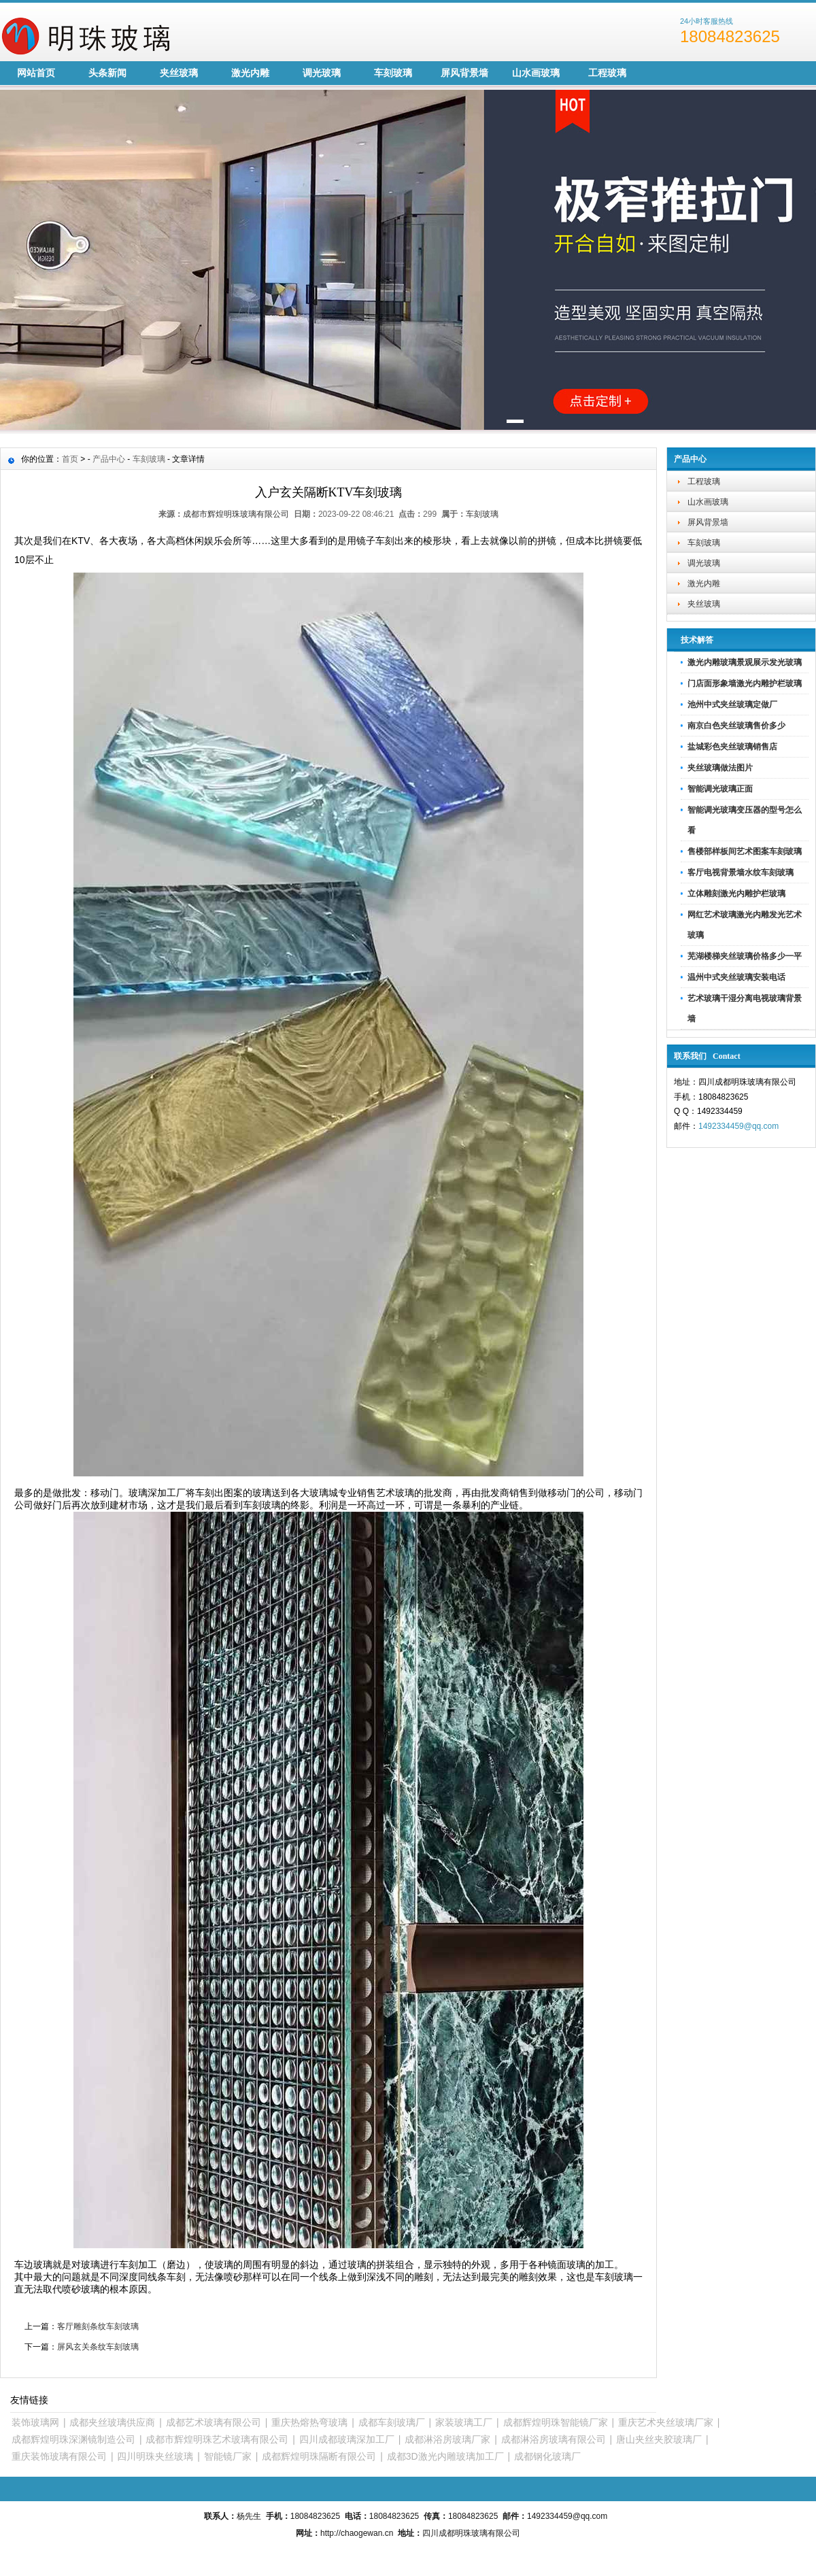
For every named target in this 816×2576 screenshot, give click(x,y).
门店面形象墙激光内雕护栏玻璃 (744, 683)
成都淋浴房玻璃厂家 (447, 2439)
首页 (70, 459)
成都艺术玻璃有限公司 (213, 2422)
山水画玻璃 (536, 72)
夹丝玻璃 (179, 72)
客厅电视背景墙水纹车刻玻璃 (740, 872)
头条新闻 (107, 72)
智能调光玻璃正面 (720, 789)
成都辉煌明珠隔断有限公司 (319, 2456)
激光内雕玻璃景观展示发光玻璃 (744, 662)
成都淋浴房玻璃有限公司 (553, 2439)
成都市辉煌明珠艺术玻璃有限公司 (217, 2439)
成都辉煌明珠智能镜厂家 (555, 2422)
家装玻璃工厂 (463, 2422)
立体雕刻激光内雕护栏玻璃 (736, 893)
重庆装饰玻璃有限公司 (59, 2456)
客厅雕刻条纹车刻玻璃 (98, 2326)
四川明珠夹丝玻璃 (155, 2456)
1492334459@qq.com (738, 1126)
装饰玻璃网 (35, 2422)
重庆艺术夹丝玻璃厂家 (665, 2422)
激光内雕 (250, 72)
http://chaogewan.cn (356, 2533)
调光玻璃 (322, 72)
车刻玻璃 (393, 72)
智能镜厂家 (228, 2456)
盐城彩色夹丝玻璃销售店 (732, 746)
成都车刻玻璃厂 (391, 2422)
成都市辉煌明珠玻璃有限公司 (236, 514)
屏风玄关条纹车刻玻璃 (98, 2347)
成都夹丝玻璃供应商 (112, 2422)
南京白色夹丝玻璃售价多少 (736, 725)
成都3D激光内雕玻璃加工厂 (445, 2456)
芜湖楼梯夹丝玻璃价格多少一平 (744, 956)
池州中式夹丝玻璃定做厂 (732, 704)
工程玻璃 (607, 72)
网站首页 (36, 72)
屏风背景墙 (464, 72)
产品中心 (108, 459)
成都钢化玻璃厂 (547, 2456)
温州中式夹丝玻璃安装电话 (736, 977)
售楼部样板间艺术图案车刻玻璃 (744, 851)
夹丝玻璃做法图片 (720, 768)
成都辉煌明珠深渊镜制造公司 (73, 2439)
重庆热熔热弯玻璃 (309, 2422)
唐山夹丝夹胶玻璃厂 (659, 2439)
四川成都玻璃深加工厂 (346, 2439)
